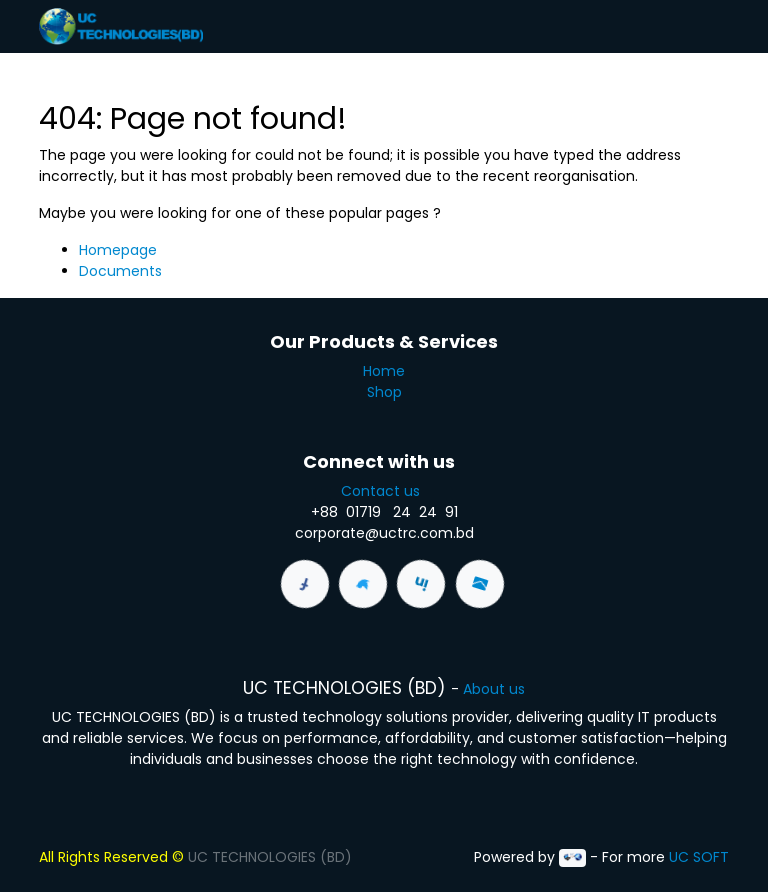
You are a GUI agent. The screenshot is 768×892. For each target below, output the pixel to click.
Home (384, 371)
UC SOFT (699, 857)
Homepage (118, 250)
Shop (384, 392)
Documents (120, 271)
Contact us (384, 491)
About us (494, 689)
